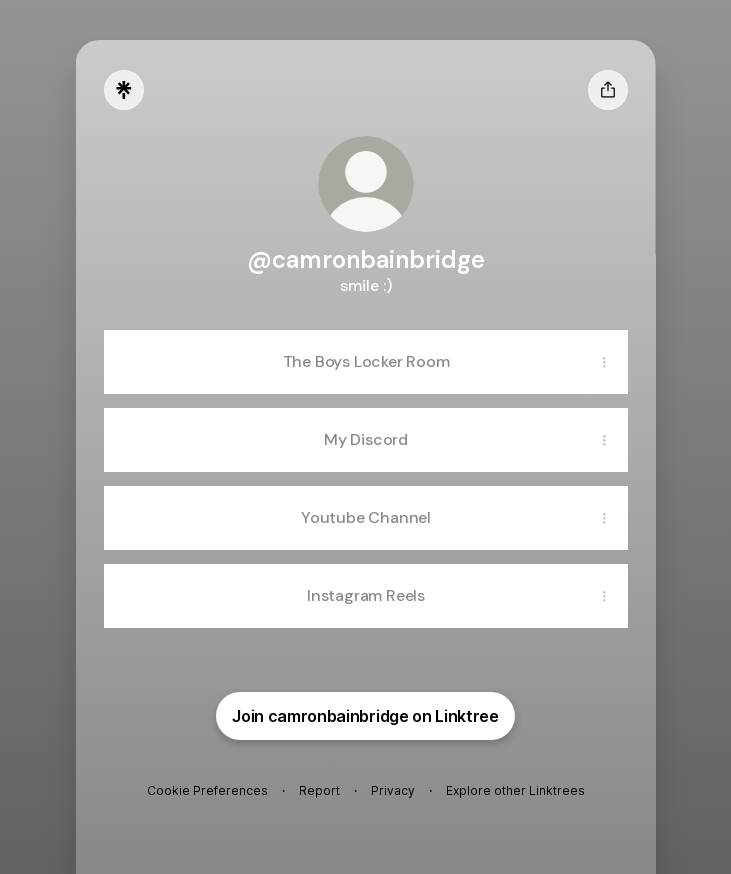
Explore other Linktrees (515, 790)
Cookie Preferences (207, 790)
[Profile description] (366, 285)
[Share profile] (608, 90)
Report (319, 790)
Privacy (393, 790)
